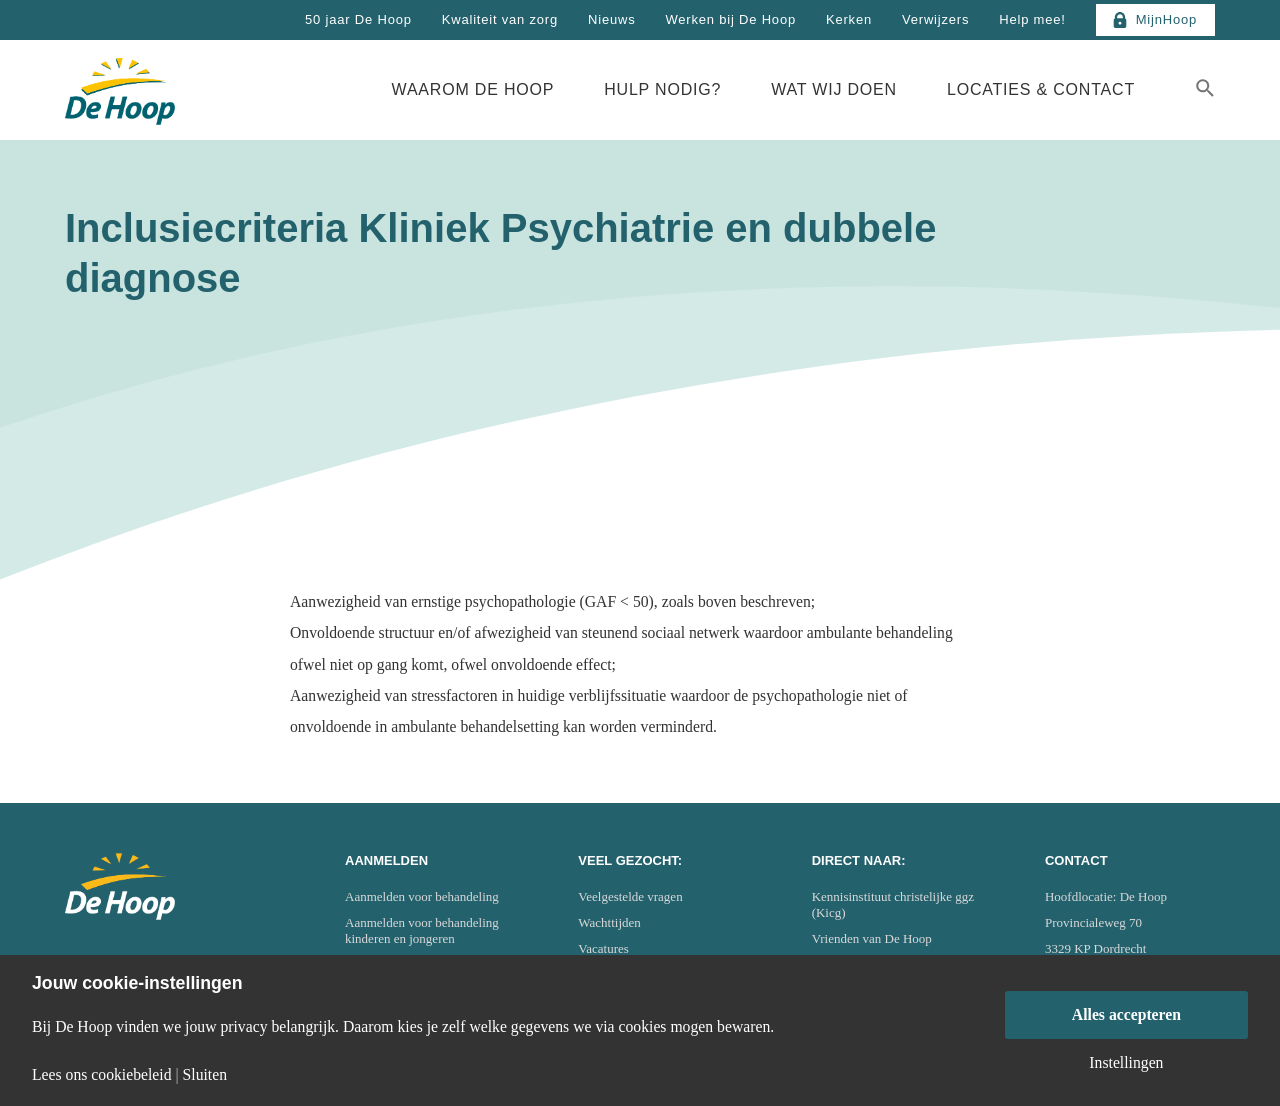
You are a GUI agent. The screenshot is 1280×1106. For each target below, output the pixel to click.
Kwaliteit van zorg (500, 19)
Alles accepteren (1126, 1014)
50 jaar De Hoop (358, 19)
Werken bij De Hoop (730, 19)
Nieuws (611, 19)
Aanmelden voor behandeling (422, 896)
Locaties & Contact (1041, 89)
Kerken (849, 19)
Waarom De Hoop (473, 89)
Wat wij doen (834, 89)
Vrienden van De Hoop (872, 938)
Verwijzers (935, 19)
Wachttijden (609, 922)
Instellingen (1126, 1063)
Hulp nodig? (662, 89)
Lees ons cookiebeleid (102, 1075)
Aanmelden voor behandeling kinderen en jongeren (422, 930)
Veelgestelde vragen (630, 896)
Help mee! (1032, 19)
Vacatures (603, 948)
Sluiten (205, 1075)
